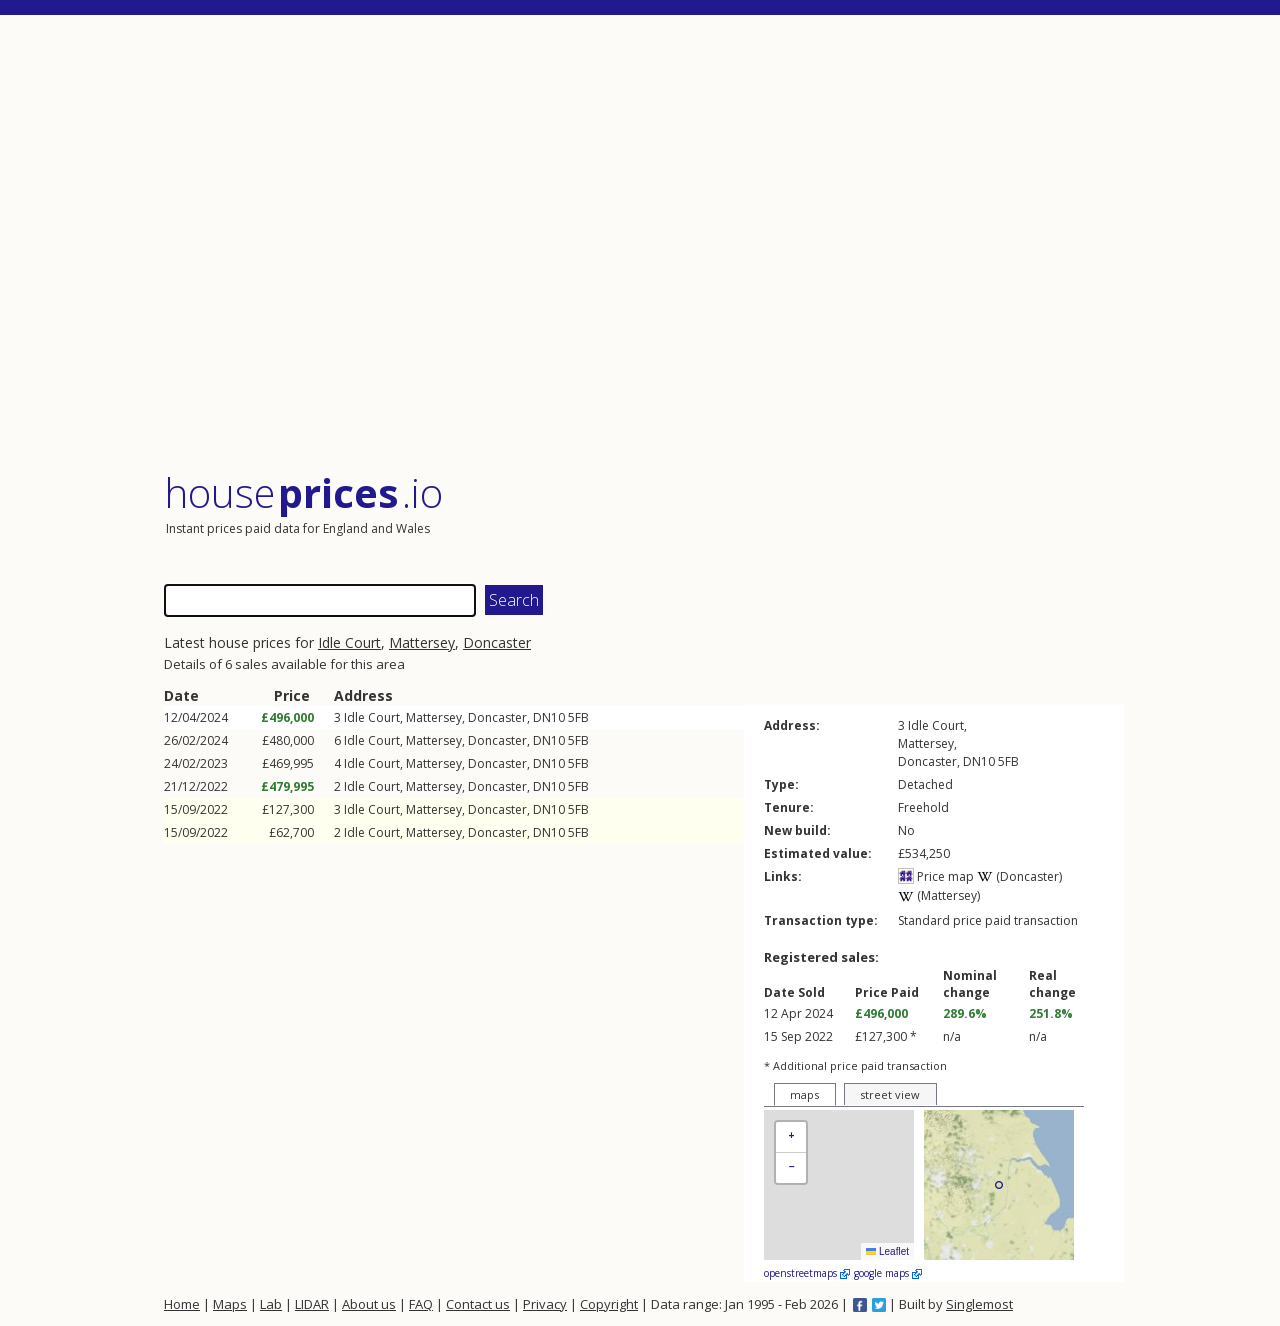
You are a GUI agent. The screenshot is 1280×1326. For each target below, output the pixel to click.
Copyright (609, 1304)
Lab (271, 1304)
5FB (578, 717)
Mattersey (422, 642)
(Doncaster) (1019, 876)
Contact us (478, 1304)
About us (369, 1304)
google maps (888, 1273)
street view (890, 1094)
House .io (303, 492)
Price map (936, 876)
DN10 (549, 717)
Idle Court (349, 642)
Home (182, 1304)
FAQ (421, 1304)
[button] (791, 1137)
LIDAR (312, 1304)
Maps (230, 1304)
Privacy (545, 1304)
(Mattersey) (939, 895)
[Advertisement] (644, 244)
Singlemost (979, 1304)
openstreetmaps (807, 1273)
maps (804, 1094)
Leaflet (887, 1251)
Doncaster (497, 642)
